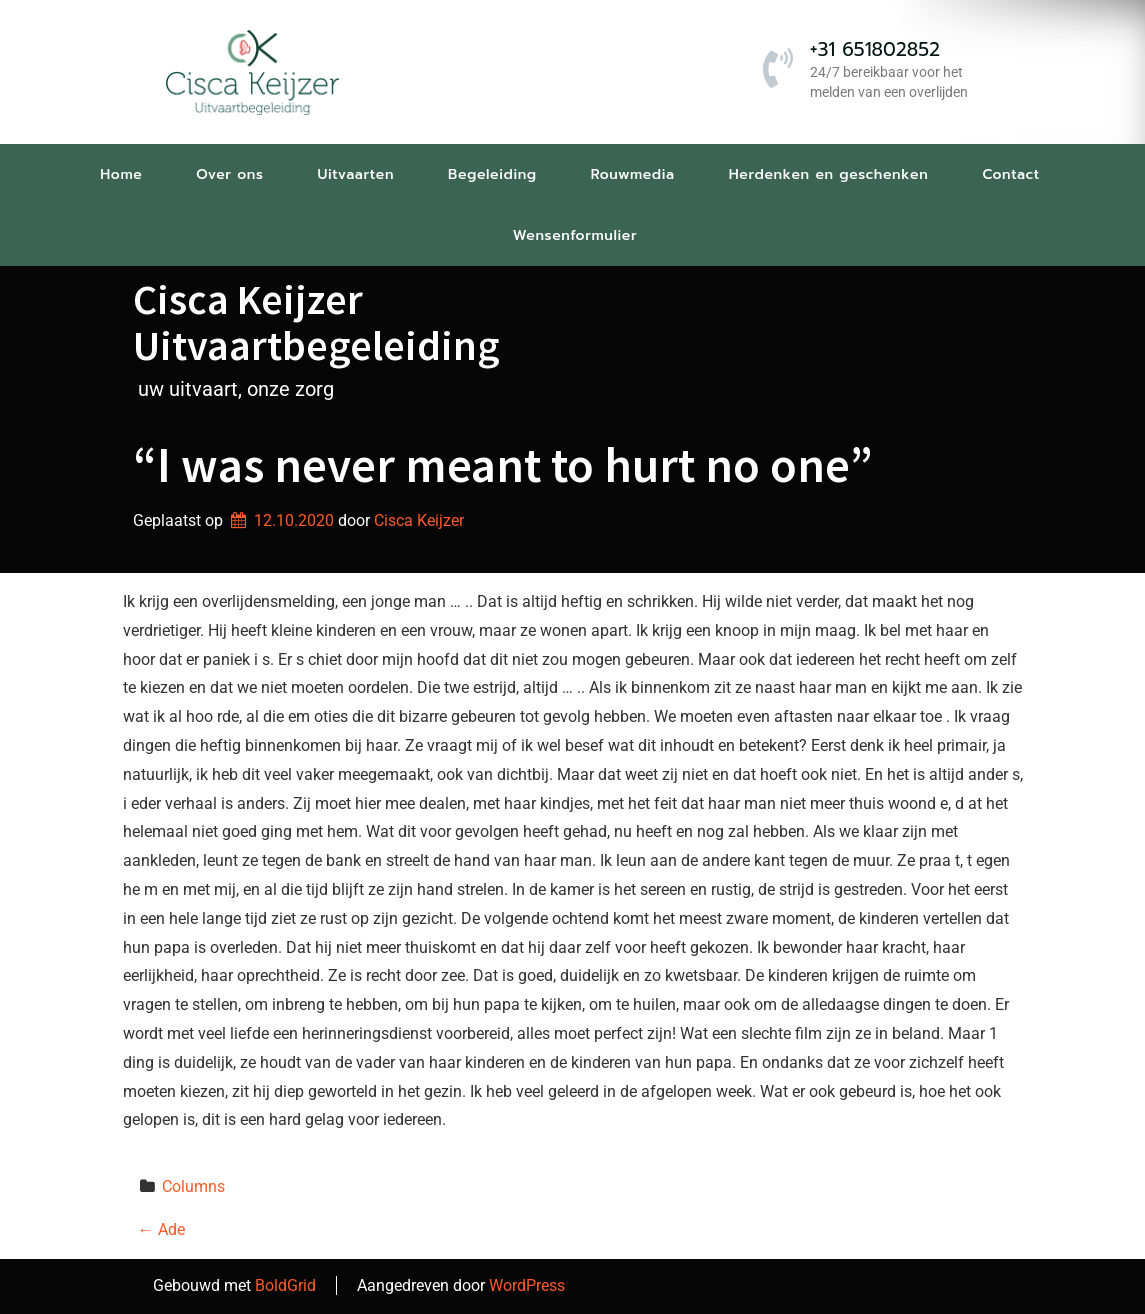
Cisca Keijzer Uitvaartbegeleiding (316, 322)
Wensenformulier (575, 235)
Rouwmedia (633, 174)
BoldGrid (285, 1285)
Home (121, 174)
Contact (1010, 174)
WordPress (527, 1285)
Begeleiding (492, 174)
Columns (193, 1186)
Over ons (229, 174)
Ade (161, 1229)
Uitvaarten (356, 174)
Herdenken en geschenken (829, 174)
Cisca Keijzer (419, 520)
